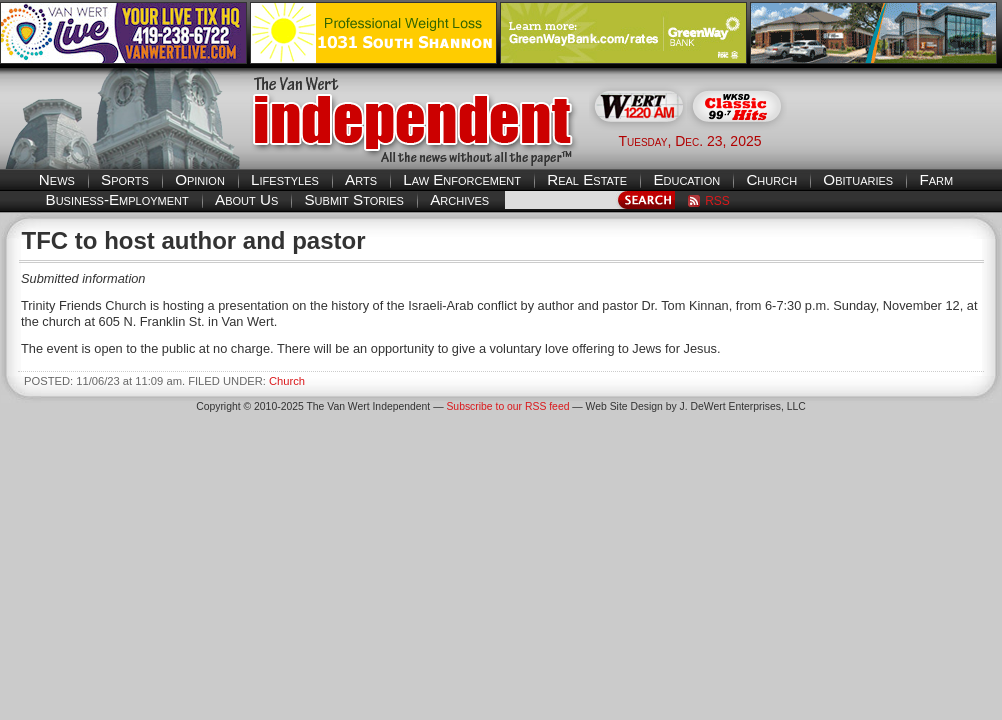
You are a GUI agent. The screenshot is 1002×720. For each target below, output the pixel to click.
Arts (361, 179)
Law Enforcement (462, 179)
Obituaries (858, 179)
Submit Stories (353, 199)
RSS (717, 201)
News (57, 179)
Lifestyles (285, 179)
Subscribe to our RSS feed (507, 406)
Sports (125, 179)
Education (686, 179)
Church (771, 179)
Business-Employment (117, 199)
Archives (459, 199)
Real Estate (587, 179)
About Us (246, 199)
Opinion (200, 179)
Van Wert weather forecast (902, 140)
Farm (936, 179)
